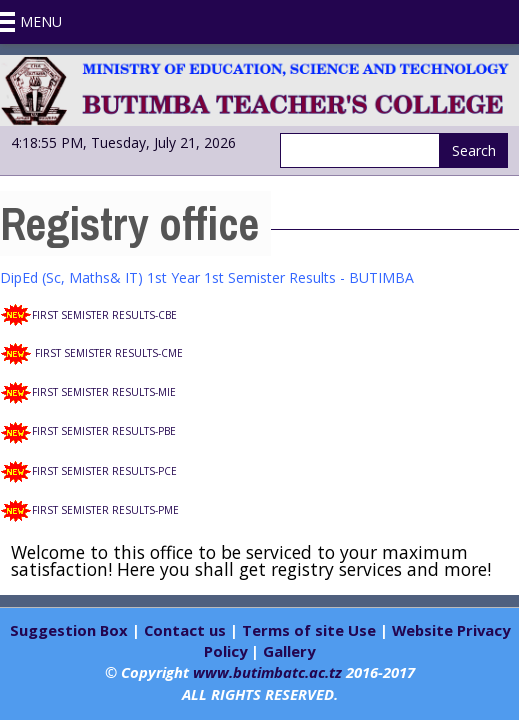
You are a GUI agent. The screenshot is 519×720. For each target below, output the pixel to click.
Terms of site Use (309, 630)
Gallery (289, 651)
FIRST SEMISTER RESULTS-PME (105, 510)
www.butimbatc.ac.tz (267, 672)
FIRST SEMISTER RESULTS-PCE (104, 471)
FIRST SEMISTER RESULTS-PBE (104, 431)
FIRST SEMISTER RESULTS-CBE (104, 315)
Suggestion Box (71, 630)
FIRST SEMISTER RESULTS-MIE (104, 392)
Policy (225, 651)
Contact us (185, 630)
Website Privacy (451, 630)
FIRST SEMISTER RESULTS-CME (109, 353)
